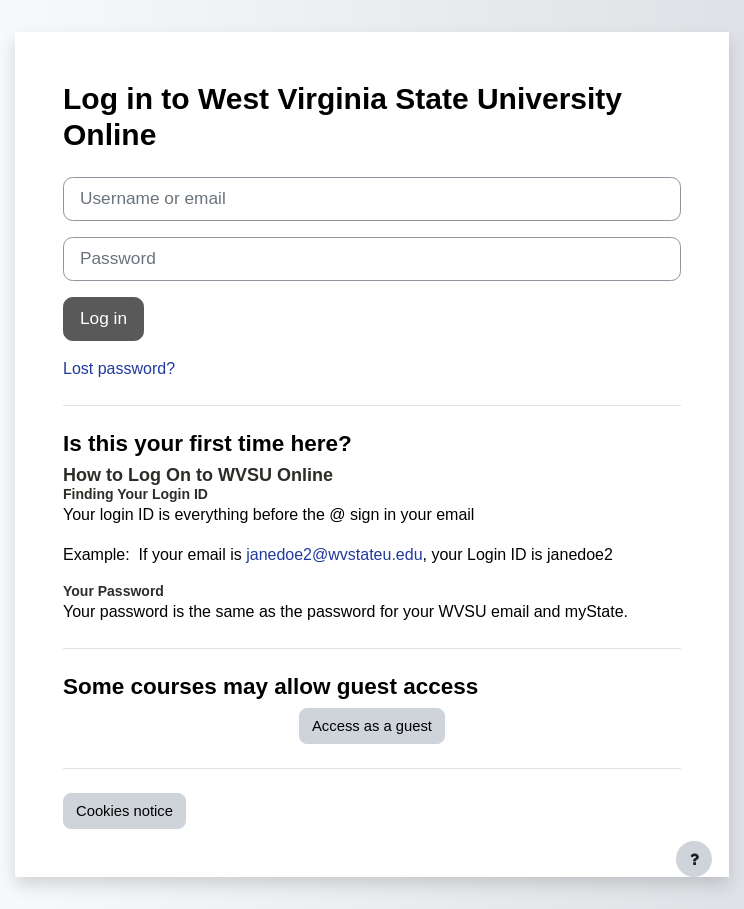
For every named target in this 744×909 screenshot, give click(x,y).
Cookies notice (124, 811)
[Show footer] (694, 859)
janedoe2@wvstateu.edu (334, 554)
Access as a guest (372, 726)
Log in (103, 318)
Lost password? (119, 368)
